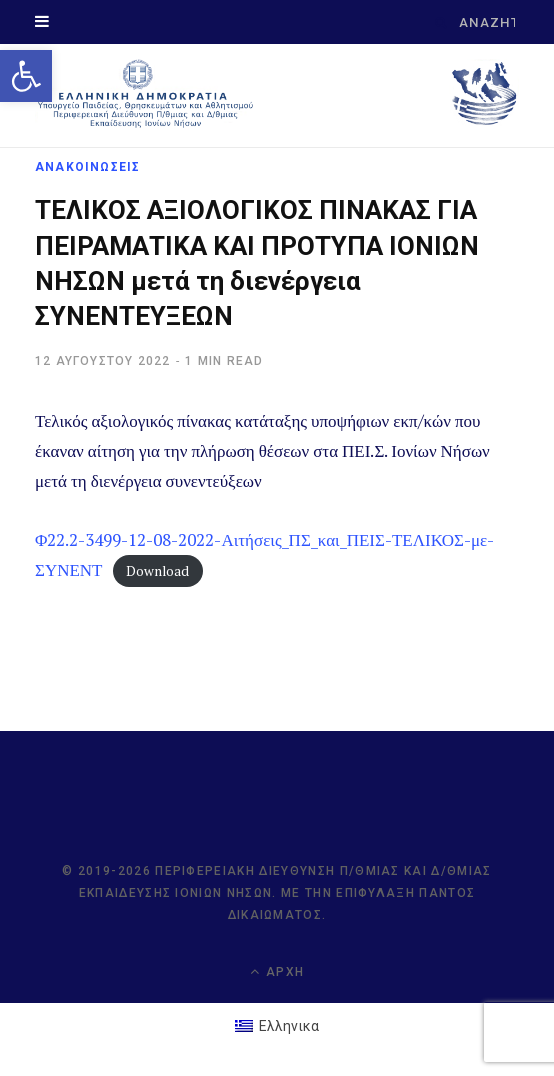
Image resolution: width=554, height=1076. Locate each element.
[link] (26, 76)
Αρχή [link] (277, 971)
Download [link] (157, 571)
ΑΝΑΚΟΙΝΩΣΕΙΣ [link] (87, 167)
